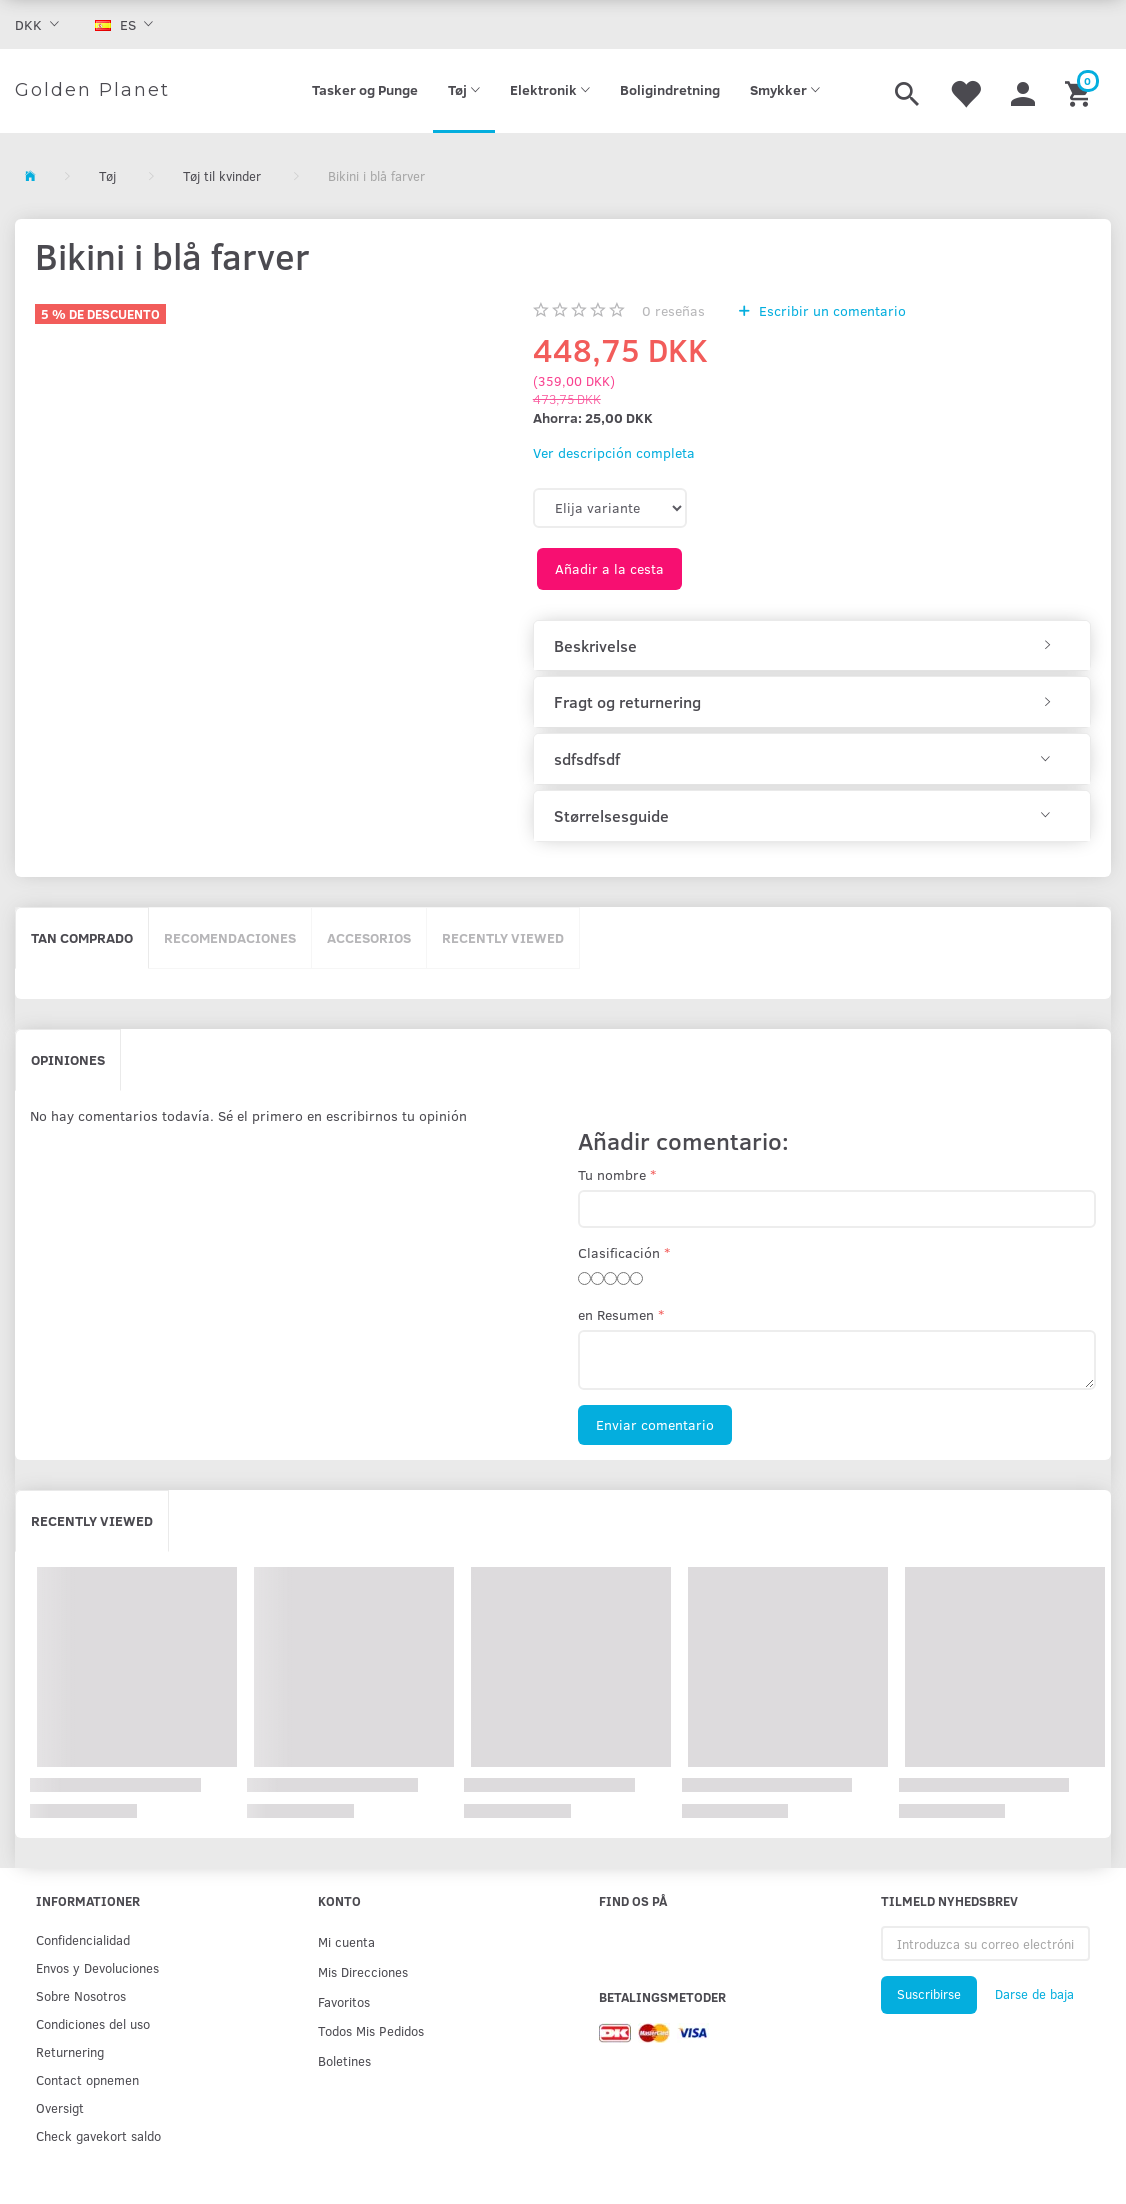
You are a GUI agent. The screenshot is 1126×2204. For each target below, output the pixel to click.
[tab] (812, 646)
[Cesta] (1080, 91)
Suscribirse (929, 1994)
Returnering (70, 2051)
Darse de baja (1034, 1994)
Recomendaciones (230, 937)
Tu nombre (612, 1174)
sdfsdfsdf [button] (587, 759)
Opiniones (68, 1059)
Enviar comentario (655, 1424)
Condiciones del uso (93, 2023)
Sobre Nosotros (81, 1995)
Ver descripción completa (614, 452)
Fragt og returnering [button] (627, 702)
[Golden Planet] (92, 91)
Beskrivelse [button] (595, 646)
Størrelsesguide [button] (611, 816)
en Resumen (616, 1314)
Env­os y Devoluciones (97, 1967)
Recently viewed (503, 937)
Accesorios (369, 937)
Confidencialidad (83, 1939)
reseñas (673, 310)
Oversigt (60, 2107)
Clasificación (619, 1252)
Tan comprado (82, 937)
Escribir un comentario (830, 310)
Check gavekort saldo (98, 2135)
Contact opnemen (87, 2079)
